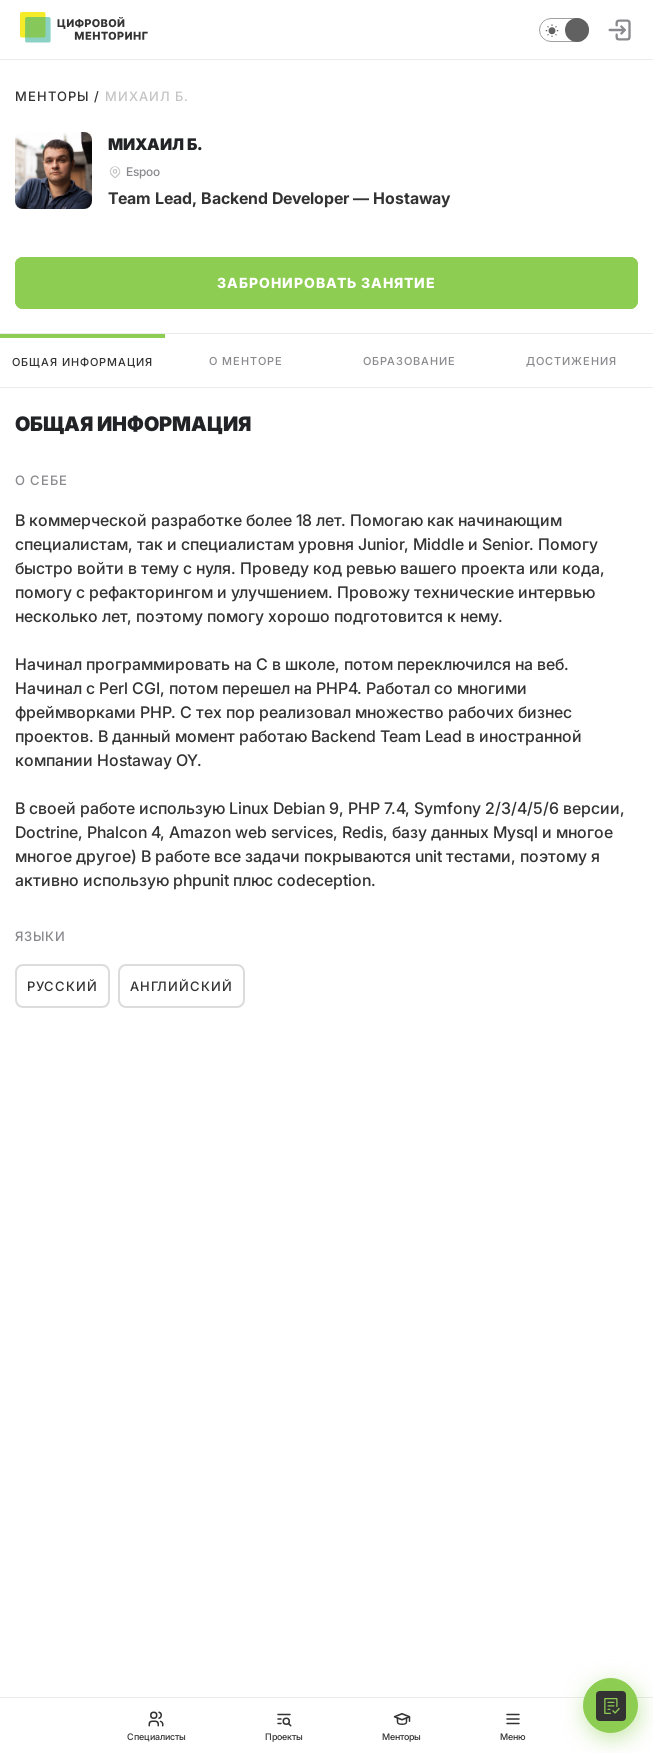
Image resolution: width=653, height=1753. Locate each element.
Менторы (52, 96)
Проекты (284, 1725)
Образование (409, 361)
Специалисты (156, 1725)
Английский (181, 986)
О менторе (246, 361)
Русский (62, 986)
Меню (513, 1725)
